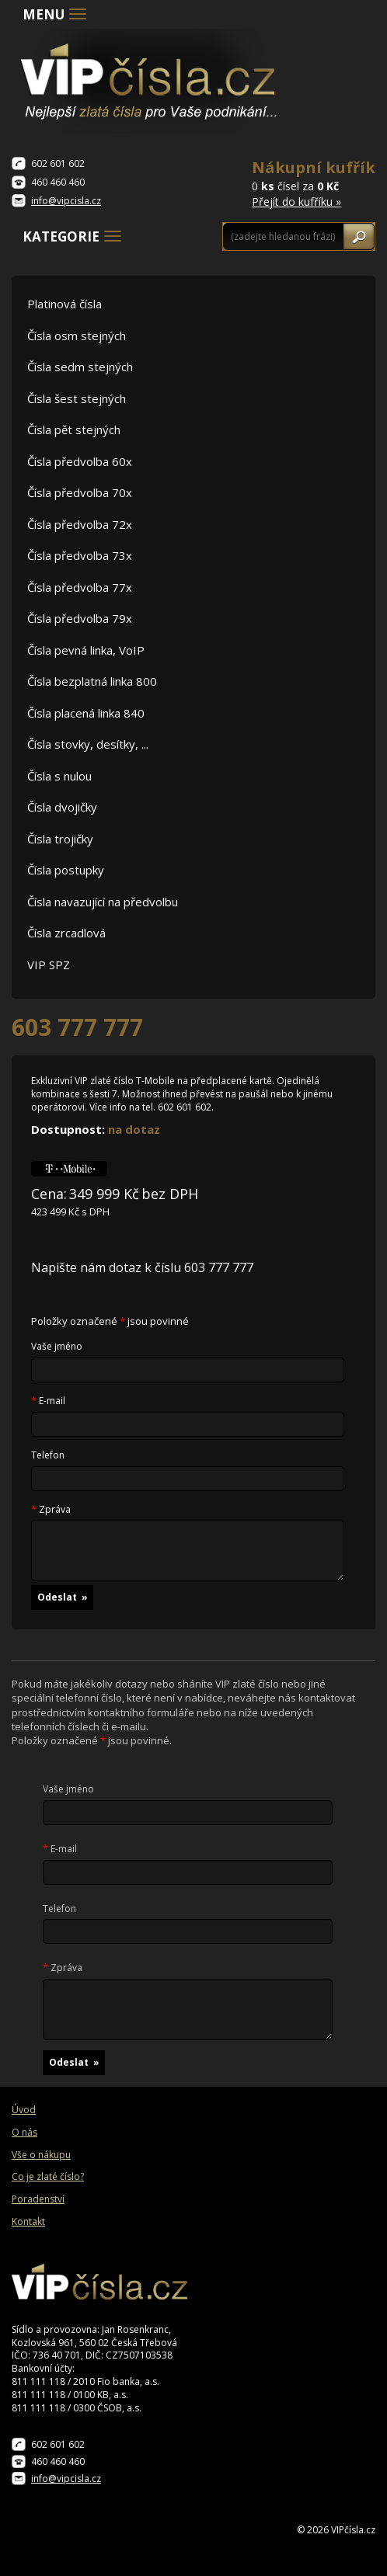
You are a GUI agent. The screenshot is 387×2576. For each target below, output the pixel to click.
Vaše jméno (56, 1346)
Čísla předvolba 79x (79, 618)
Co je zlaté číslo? (48, 2177)
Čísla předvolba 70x (79, 492)
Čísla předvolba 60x (79, 461)
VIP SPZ (48, 964)
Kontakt (28, 2222)
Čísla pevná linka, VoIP (86, 650)
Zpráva (51, 1510)
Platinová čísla (64, 303)
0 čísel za (313, 183)
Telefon (47, 1455)
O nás (24, 2132)
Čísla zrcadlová (66, 932)
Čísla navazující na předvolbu (102, 901)
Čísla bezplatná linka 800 (92, 681)
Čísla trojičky (60, 838)
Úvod (24, 2110)
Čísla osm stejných (76, 335)
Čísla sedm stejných (80, 366)
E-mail (48, 1401)
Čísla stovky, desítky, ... (87, 744)
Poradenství (38, 2199)
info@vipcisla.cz (66, 200)
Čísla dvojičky (62, 807)
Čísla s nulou (59, 776)
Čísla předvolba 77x (79, 587)
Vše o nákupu (41, 2155)
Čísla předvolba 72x (79, 524)
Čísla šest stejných (76, 398)
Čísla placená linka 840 (86, 713)
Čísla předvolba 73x (79, 555)
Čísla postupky (65, 870)
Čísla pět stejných (73, 429)
